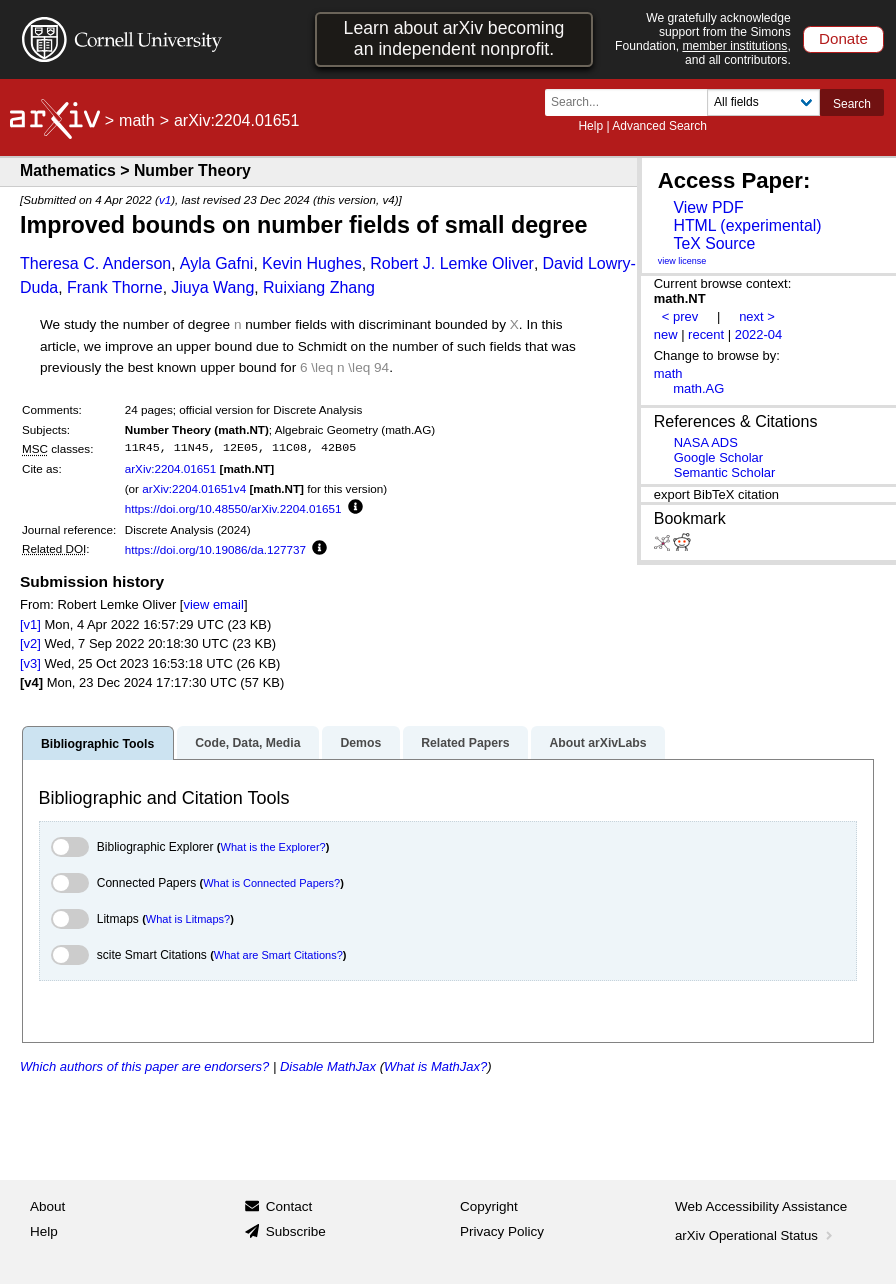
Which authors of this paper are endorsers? (144, 1066)
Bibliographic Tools (97, 744)
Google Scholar (718, 457)
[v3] (30, 663)
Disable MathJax (328, 1066)
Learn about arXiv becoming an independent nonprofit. (454, 38)
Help (590, 126)
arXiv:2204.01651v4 (194, 488)
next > (757, 316)
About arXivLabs (597, 743)
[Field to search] (763, 102)
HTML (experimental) (747, 225)
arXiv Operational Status (755, 1235)
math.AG (698, 388)
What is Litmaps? (188, 919)
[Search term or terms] (632, 102)
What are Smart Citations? (278, 955)
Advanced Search (659, 126)
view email (213, 604)
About (47, 1206)
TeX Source (714, 243)
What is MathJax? (435, 1066)
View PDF (708, 207)
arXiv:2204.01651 (171, 468)
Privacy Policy (502, 1231)
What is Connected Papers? (271, 883)
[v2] (30, 643)
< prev (680, 316)
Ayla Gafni (217, 263)
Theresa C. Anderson (95, 263)
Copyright (489, 1206)
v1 (165, 199)
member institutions (734, 46)
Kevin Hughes (312, 263)
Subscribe (296, 1231)
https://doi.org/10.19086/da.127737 (215, 549)
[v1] (30, 624)
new (666, 334)
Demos (360, 743)
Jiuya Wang (212, 287)
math (137, 120)
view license (682, 261)
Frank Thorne (115, 287)
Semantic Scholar (725, 472)
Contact (289, 1206)
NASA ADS (706, 442)
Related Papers (465, 743)
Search (852, 104)
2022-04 (759, 334)
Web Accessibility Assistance (761, 1206)
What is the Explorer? (273, 847)
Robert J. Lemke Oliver (452, 263)
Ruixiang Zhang (319, 287)
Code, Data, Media (247, 743)
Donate (843, 38)
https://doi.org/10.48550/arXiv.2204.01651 (233, 508)
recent (706, 334)
